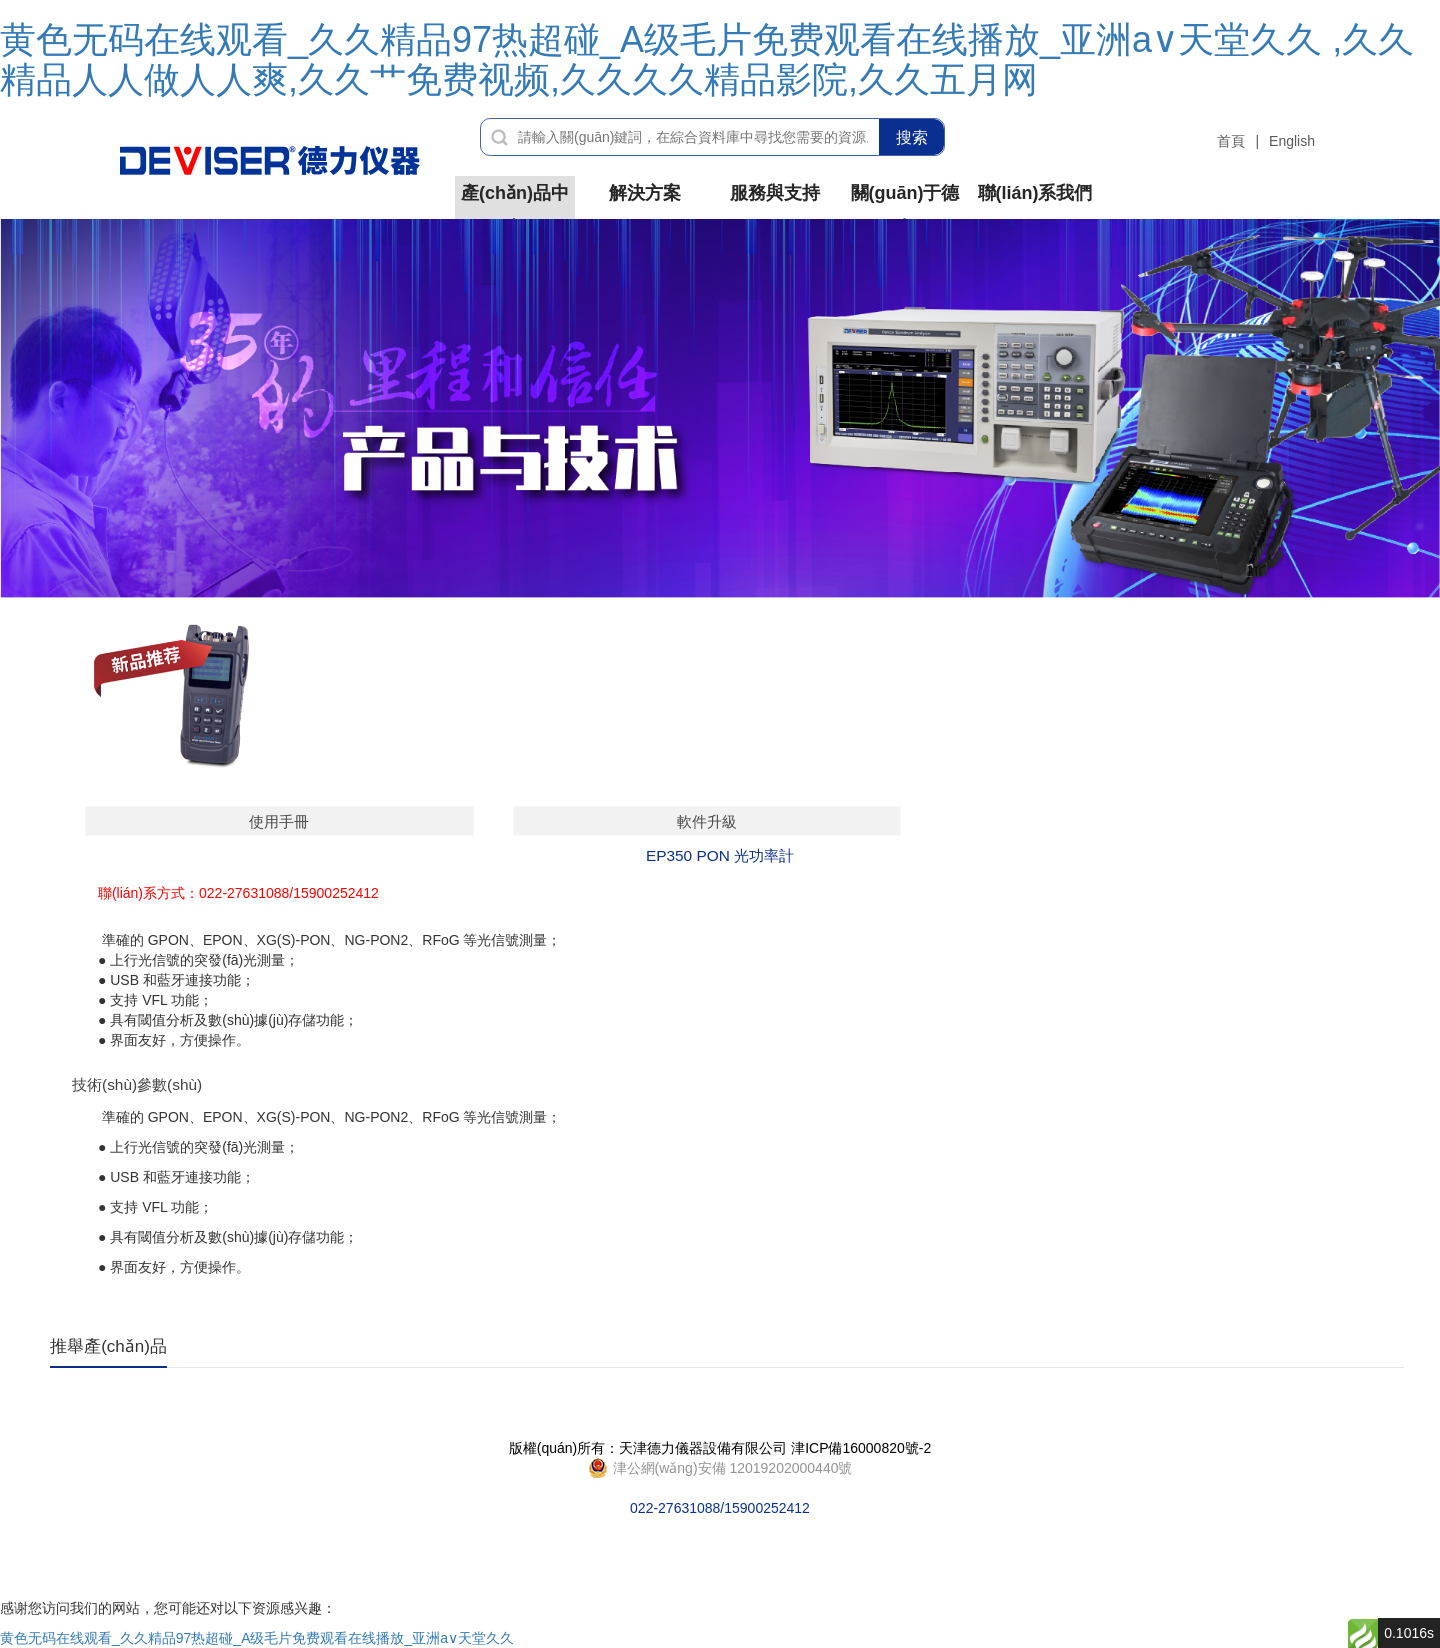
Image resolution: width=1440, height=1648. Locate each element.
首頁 (1231, 141)
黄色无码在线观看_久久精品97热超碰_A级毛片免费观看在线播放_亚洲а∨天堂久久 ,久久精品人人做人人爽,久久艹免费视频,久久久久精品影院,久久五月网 (707, 59)
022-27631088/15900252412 (720, 1468)
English (1292, 141)
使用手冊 (279, 821)
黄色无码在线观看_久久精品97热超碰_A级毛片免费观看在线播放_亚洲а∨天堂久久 (257, 1638)
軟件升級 (707, 821)
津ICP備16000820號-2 (861, 1448)
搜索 (912, 137)
